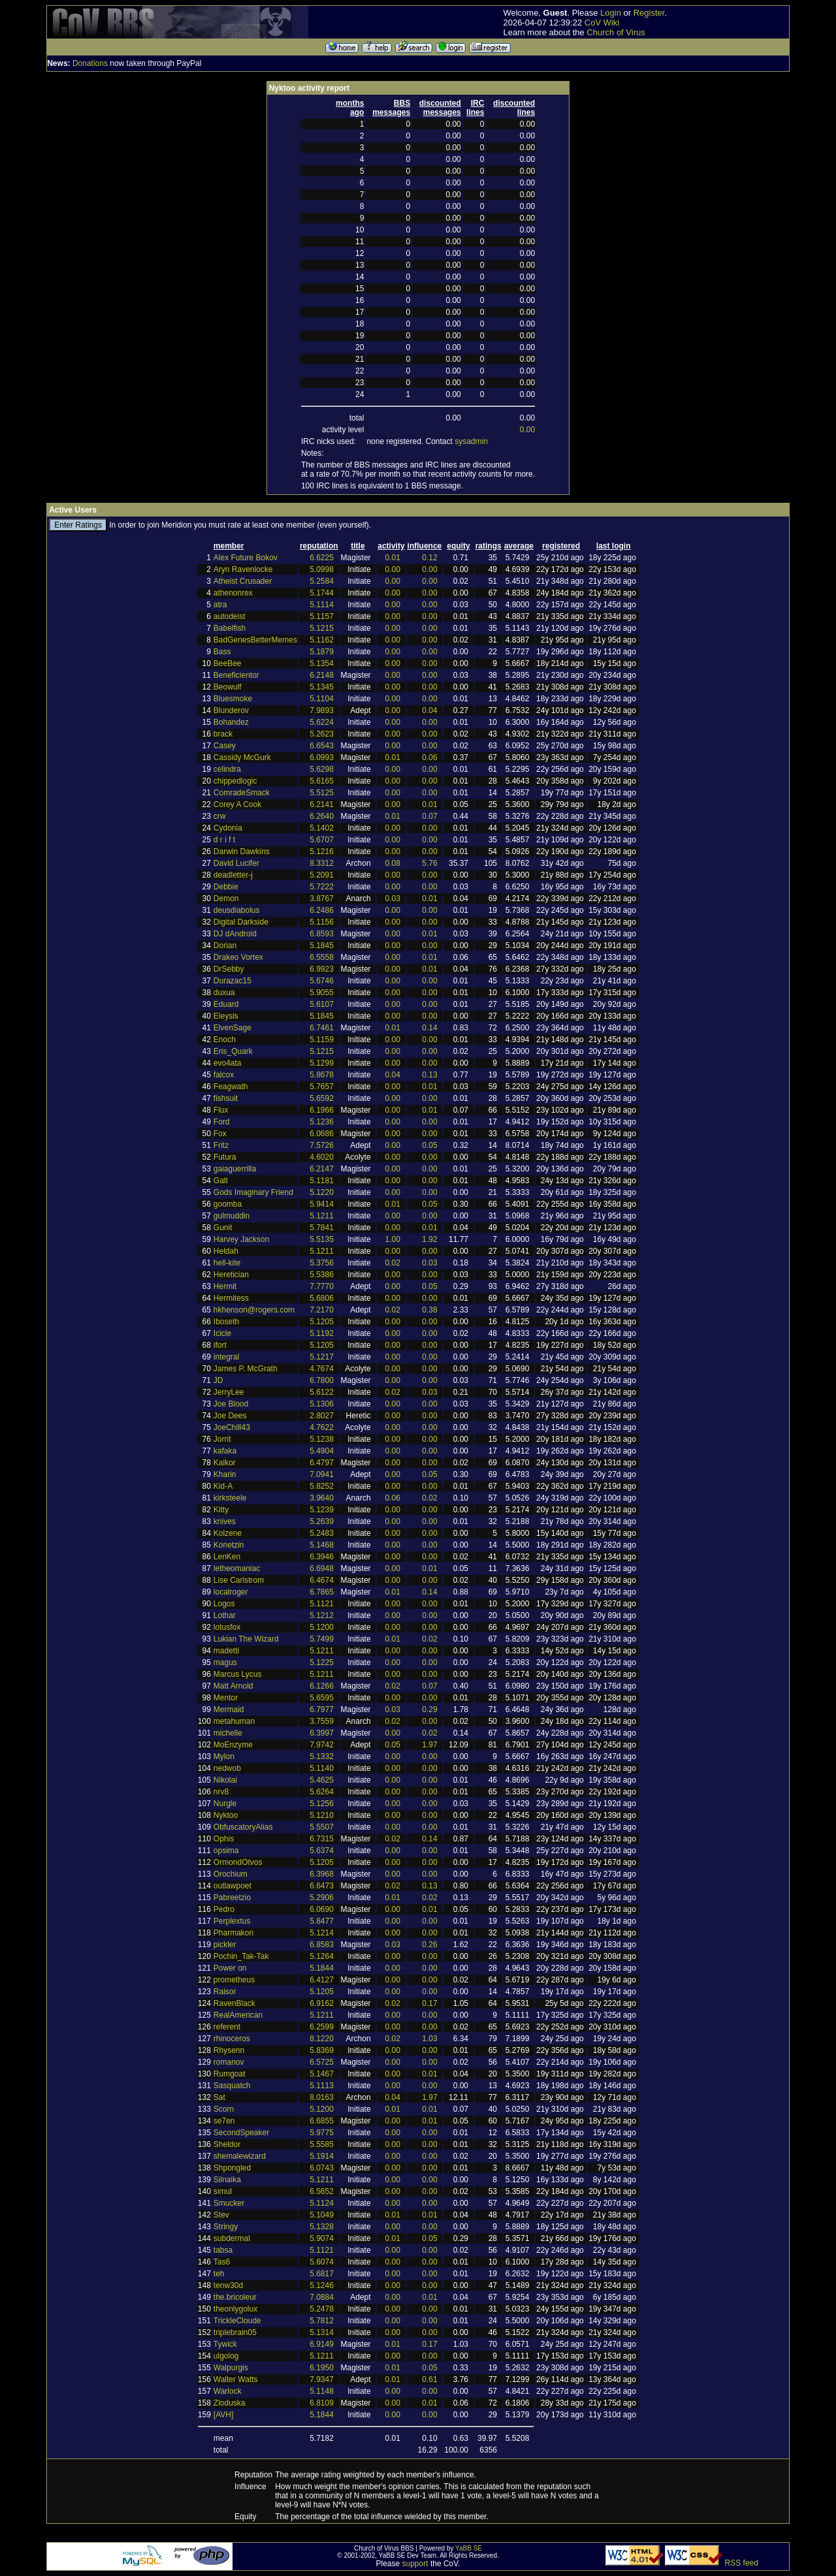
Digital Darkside (241, 922)
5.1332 (322, 1756)
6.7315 (322, 1838)
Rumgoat (230, 2073)
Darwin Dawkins (242, 851)
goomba (228, 1204)
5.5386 (322, 1274)
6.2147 (322, 1168)
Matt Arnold (233, 1686)
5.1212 (322, 1615)
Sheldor (227, 2144)
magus (225, 1662)
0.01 (392, 557)
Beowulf (228, 687)
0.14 (429, 1027)
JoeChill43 (232, 1427)
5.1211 (322, 1215)
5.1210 (322, 1815)
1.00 (392, 1239)
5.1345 (322, 687)
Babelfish (230, 628)
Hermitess (231, 1298)
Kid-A (223, 1486)
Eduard (226, 1004)
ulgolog (226, 2356)
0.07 (429, 816)
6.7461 (322, 1027)
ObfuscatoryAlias (243, 1827)
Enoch (225, 1039)
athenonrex (233, 592)
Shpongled (232, 2167)
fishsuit (226, 1098)
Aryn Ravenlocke (243, 569)
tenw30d (228, 2285)
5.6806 (322, 1298)
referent (227, 2026)
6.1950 (322, 2367)
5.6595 (322, 1697)
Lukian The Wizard (246, 1639)
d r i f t (224, 839)
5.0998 (322, 569)
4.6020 (322, 1157)
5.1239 (322, 1509)
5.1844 (322, 1968)
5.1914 (322, 2156)
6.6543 (322, 745)
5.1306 (322, 1403)
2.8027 (322, 1415)
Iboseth (226, 1321)
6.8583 (322, 1944)
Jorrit (222, 1439)
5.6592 (322, 1098)
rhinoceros (232, 2038)
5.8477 (322, 1921)
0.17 (429, 2003)
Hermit (225, 1286)
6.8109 (322, 2403)
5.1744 (322, 592)
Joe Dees (230, 1415)
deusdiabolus (237, 910)
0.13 (429, 1074)
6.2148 (322, 675)
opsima (226, 1850)
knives (225, 1521)
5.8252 (322, 1486)
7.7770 (322, 1286)
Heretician (231, 1274)
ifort (220, 1345)
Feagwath (231, 1086)
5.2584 (322, 581)
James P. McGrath (246, 1368)
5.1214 (322, 1932)
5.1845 (322, 945)
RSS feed (741, 2563)
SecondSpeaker (241, 2132)
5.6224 (322, 722)
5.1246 (322, 2285)
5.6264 (322, 1791)
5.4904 (322, 1450)
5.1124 (322, 2203)
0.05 (429, 1145)
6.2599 (322, 2026)
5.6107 (322, 1004)
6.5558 (322, 957)
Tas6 (222, 2261)
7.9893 (322, 710)
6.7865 (322, 1592)
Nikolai (225, 1780)
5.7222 (322, 886)
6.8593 (322, 933)
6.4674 (322, 1580)
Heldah (226, 1251)
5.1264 (322, 1956)
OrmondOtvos (238, 1862)
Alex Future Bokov (246, 557)
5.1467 (322, 2073)
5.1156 (322, 922)
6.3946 (322, 1556)
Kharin (225, 1474)
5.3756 (322, 1262)
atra (220, 604)
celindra (227, 769)
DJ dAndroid (235, 933)
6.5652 (322, 2191)
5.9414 (322, 1204)
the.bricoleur (235, 2297)
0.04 (429, 710)
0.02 (392, 1262)
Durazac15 (232, 980)
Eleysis (226, 1016)
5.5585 (322, 2144)
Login (610, 13)
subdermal (232, 2238)
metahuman (234, 1721)
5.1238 (322, 1439)
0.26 (429, 1944)
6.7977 (322, 1709)
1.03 (429, 2038)
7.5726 (322, 1145)
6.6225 (322, 557)
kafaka (225, 1450)
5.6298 (322, 769)
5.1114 (322, 604)
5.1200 (322, 1627)
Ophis (224, 1838)
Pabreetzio (232, 1897)
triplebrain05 (235, 2332)
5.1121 (322, 1603)
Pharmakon (233, 1932)
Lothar (225, 1615)
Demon (226, 898)
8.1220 (322, 2038)
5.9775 (322, 2132)
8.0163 (322, 2097)
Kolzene (228, 1533)
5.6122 (322, 1392)
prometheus (234, 1979)
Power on (230, 1968)
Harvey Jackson (241, 1239)
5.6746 (322, 980)
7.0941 (322, 1474)
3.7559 (322, 1721)
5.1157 (322, 616)
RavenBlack (234, 2003)
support (415, 2563)
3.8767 (322, 898)
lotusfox (227, 1627)
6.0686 (322, 1133)
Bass (222, 651)
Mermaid (229, 1709)
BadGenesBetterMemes (255, 639)
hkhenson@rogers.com (254, 1309)
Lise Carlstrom (239, 1580)
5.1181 (322, 1180)
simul (223, 2191)
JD (218, 1380)
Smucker (229, 2203)
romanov (229, 2062)
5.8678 (322, 1074)
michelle (228, 1733)
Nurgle (225, 1803)
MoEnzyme (233, 1744)
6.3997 (322, 1733)
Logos (224, 1603)
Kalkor (225, 1462)
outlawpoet (232, 1885)
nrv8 (221, 1791)
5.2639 (322, 1521)
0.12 (429, 557)
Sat (219, 2097)
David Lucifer (236, 863)
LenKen (227, 1556)
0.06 (429, 757)
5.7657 (322, 1086)
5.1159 (322, 1039)
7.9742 (322, 1744)
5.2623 (322, 734)
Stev (221, 2214)
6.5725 (322, 2062)
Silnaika (227, 2179)
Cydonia (228, 828)
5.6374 (322, 1850)
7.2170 (322, 1309)
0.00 (527, 429)
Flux (221, 1110)
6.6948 (322, 1568)
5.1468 (322, 1545)
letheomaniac (237, 1568)
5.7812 (322, 2320)
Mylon (224, 1756)
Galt (221, 1180)
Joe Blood (231, 1403)
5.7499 (322, 1639)
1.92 (429, 1239)
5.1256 (322, 1803)
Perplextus (232, 1921)
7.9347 (322, 2379)
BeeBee (228, 663)
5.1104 (322, 698)
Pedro (224, 1909)
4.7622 (322, 1427)
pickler (225, 1944)
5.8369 (322, 2050)
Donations (90, 63)
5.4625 (322, 1780)
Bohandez (231, 722)
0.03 (392, 898)
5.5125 (322, 792)
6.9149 (322, 2344)
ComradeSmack (242, 792)
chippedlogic (235, 781)
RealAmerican (238, 2015)
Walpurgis (231, 2367)
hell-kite (227, 1262)
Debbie (226, 886)
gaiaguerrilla (235, 1168)
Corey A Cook (237, 804)
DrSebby (229, 969)
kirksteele (230, 1498)
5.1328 (322, 2226)
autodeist (230, 616)
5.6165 (322, 781)
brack (223, 734)
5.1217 (322, 1356)
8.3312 (322, 863)
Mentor (226, 1697)
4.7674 (322, 1368)
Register (649, 13)
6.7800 (322, 1380)
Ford (222, 1121)
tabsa (223, 2250)
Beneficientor (236, 675)
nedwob (227, 1768)
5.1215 (322, 628)
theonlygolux (235, 2309)
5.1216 (322, 851)
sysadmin (471, 441)
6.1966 (322, 1110)
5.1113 (322, 2085)
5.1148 (322, 2391)
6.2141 (322, 804)
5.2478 (322, 2309)
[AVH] (223, 2414)
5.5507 (322, 1827)
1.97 (429, 1744)
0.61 (429, 2379)
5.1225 (322, 1662)
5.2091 (322, 875)
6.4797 (322, 1462)
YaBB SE (468, 2548)
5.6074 (322, 2261)
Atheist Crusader (243, 581)
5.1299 (322, 1063)
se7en (224, 2120)
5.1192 (322, 1333)
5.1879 (322, 651)
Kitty (221, 1509)
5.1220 (322, 1192)
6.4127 (322, 1979)
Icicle (222, 1333)
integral (226, 1356)
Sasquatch (232, 2085)
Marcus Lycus (238, 1674)
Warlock (228, 2391)
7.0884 (322, 2297)
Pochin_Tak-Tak (241, 1956)
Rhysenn (229, 2050)
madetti (226, 1650)
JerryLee (229, 1392)
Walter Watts (236, 2379)
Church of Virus (616, 32)
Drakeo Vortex (238, 957)
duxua (224, 992)
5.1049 (322, 2214)
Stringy (226, 2226)
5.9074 (322, 2238)
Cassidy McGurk (242, 757)
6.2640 (322, 816)
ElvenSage (232, 1027)
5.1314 (322, 2332)
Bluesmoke (233, 698)
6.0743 (322, 2167)
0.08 (392, 863)
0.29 (429, 1709)
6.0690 (322, 1909)
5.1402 (322, 828)
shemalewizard (240, 2156)
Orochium (231, 1874)
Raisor (225, 1991)
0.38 (429, 1309)
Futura (225, 1157)
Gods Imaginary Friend (253, 1192)
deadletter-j (233, 875)
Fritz (221, 1145)
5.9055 (322, 992)
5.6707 (322, 839)
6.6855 (322, 2120)
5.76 (429, 863)
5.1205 (322, 1321)
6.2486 (322, 910)
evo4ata (228, 1063)
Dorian (225, 945)
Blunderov (231, 710)
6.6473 (322, 1885)
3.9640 (322, 1498)
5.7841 (322, 1227)
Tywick (225, 2344)
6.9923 (322, 969)
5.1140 (322, 1768)
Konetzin (229, 1545)
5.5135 (322, 1239)
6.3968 (322, 1874)
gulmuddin (231, 1215)
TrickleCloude (237, 2320)
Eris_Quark (233, 1051)
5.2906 (322, 1897)
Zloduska (230, 2403)
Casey (225, 745)
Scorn (224, 2109)
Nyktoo (226, 1815)
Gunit (223, 1227)
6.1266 (322, 1686)
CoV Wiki (602, 22)
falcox (224, 1074)
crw (220, 816)
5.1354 (322, 663)
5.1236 (322, 1121)
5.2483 (322, 1533)
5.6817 (322, 2273)
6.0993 (322, 757)
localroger (231, 1592)
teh (219, 2273)
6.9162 (322, 2003)
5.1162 (322, 639)
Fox (220, 1133)
